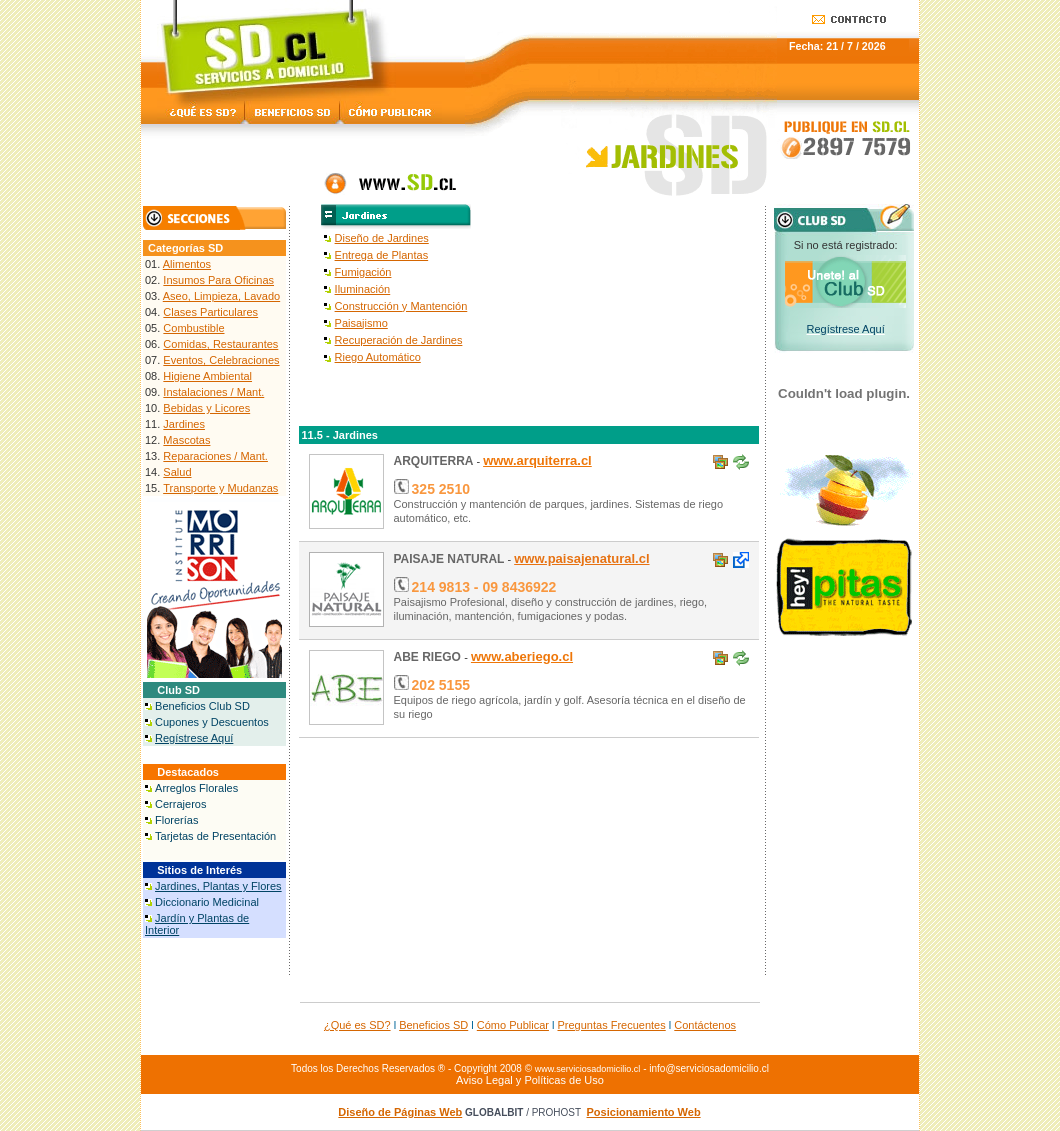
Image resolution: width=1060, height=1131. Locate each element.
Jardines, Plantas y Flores (218, 886)
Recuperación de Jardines (399, 340)
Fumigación (363, 272)
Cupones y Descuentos (212, 722)
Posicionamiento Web (644, 1112)
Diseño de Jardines (382, 238)
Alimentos (187, 264)
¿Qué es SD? (357, 1025)
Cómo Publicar (513, 1025)
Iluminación (363, 289)
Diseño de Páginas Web (400, 1112)
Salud (177, 472)
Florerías (176, 820)
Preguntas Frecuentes (612, 1025)
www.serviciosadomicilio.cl (588, 1069)
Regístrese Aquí (194, 738)
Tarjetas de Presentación (215, 836)
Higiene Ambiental (207, 376)
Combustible (193, 328)
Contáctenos (705, 1025)
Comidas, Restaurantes (220, 344)
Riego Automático (378, 357)
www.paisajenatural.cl (581, 558)
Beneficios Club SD (202, 706)
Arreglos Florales (196, 788)
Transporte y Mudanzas (220, 488)
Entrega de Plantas (382, 255)
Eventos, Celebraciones (221, 360)
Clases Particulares (210, 312)
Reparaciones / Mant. (215, 456)
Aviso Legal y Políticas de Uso (530, 1080)
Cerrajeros (180, 804)
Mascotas (186, 440)
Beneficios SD (433, 1025)
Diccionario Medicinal (207, 902)
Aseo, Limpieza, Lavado (221, 296)
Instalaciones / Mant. (213, 392)
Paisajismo (361, 323)
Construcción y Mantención (401, 306)
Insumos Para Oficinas (218, 280)
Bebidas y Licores (206, 408)
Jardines (184, 424)
